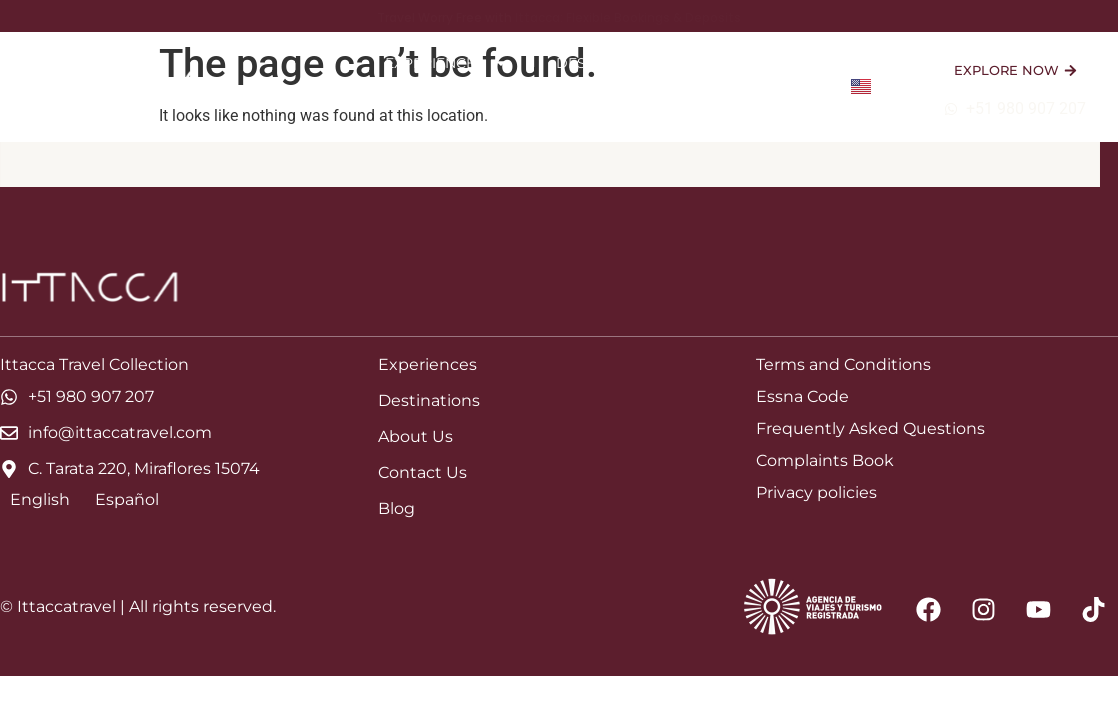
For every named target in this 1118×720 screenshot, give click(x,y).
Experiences (446, 63)
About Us (773, 63)
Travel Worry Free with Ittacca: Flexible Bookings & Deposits (559, 17)
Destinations (621, 63)
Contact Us (768, 109)
